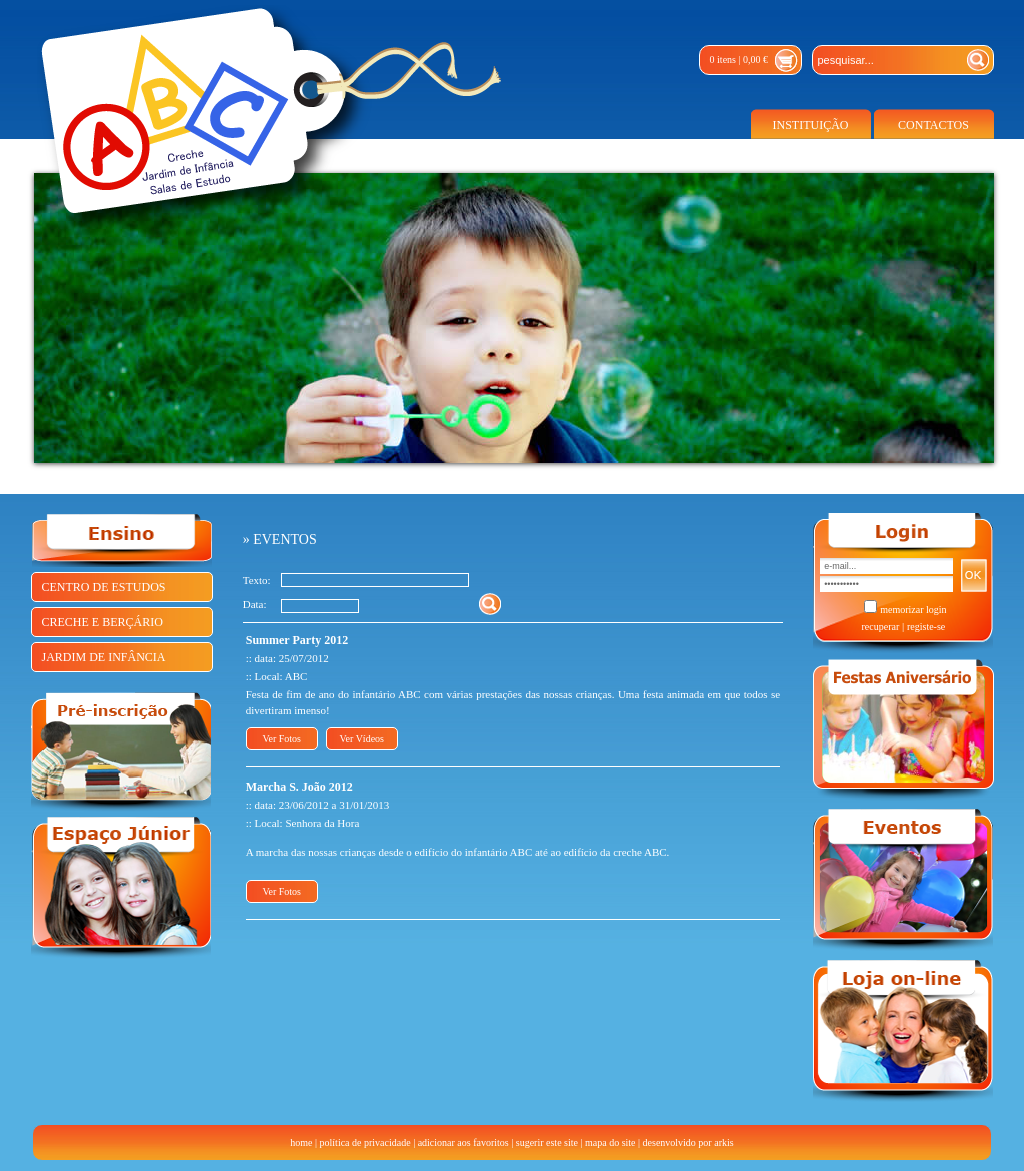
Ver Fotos (281, 738)
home (301, 1142)
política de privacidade (365, 1142)
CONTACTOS (933, 125)
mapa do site (610, 1142)
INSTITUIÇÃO (811, 125)
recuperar (880, 626)
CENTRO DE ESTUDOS (104, 587)
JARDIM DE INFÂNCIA (104, 657)
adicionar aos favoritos (463, 1142)
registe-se (926, 626)
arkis (723, 1142)
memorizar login (913, 609)
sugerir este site (547, 1142)
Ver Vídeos (361, 738)
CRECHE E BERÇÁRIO (102, 622)
